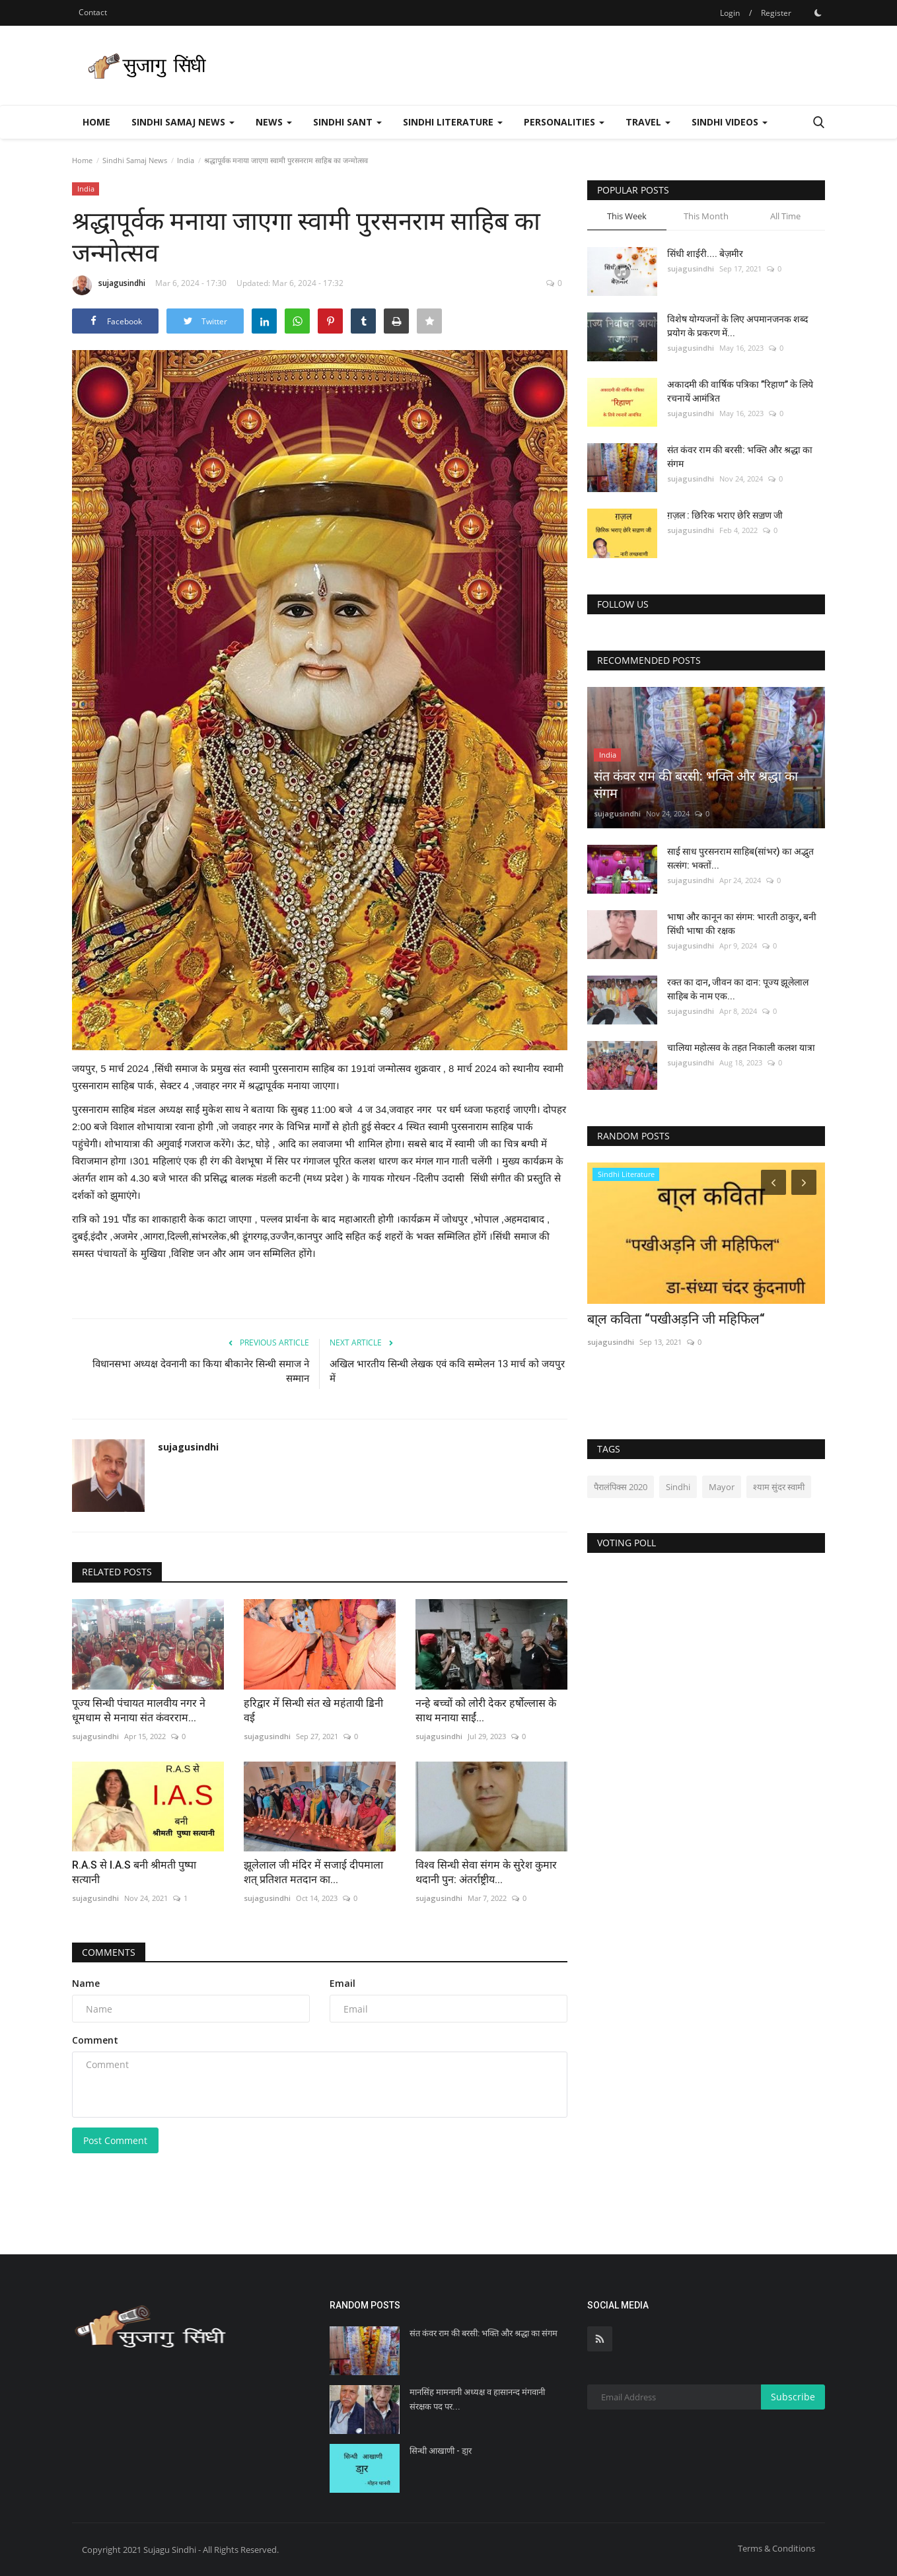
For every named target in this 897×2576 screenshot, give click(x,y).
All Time (785, 216)
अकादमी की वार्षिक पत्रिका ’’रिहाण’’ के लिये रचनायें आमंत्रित (740, 391)
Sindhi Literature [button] (453, 122)
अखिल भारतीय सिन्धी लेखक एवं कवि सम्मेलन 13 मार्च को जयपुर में (447, 1371)
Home (96, 122)
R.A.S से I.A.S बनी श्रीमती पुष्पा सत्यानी (134, 1872)
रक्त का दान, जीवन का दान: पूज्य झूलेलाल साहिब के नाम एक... (737, 989)
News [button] (274, 122)
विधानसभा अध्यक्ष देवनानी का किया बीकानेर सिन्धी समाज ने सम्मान (200, 1371)
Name (86, 1983)
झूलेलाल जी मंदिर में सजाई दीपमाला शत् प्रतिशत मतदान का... (313, 1872)
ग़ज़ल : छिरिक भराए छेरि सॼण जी (725, 515)
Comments (108, 1952)
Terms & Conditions (776, 2548)
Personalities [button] (564, 122)
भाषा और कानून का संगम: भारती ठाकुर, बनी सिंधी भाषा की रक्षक (741, 924)
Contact (93, 12)
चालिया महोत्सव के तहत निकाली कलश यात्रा (741, 1047)
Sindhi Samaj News (134, 160)
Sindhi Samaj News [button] (182, 122)
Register (776, 12)
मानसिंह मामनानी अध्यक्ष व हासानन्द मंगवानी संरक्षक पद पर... (477, 2399)
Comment (95, 2040)
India (185, 160)
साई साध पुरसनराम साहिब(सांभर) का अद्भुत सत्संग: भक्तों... (740, 858)
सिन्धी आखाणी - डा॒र (441, 2451)
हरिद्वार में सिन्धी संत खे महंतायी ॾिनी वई (313, 1710)
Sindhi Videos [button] (730, 122)
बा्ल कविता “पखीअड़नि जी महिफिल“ (676, 1319)
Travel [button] (648, 122)
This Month (706, 216)
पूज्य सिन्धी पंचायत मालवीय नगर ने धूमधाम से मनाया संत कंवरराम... (138, 1710)
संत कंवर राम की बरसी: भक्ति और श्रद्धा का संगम (739, 457)
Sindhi (678, 1487)
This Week (627, 216)
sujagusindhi (108, 285)
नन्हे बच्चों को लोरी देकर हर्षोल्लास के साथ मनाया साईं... (485, 1710)
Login (730, 12)
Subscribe (793, 2396)
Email (342, 1983)
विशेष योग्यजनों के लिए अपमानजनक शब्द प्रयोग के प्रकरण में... (737, 326)
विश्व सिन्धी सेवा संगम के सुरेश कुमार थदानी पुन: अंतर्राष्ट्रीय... (486, 1872)
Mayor (722, 1487)
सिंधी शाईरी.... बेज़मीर (705, 253)
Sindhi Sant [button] (347, 122)
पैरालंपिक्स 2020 (620, 1487)
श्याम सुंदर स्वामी (779, 1487)
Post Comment (115, 2140)
